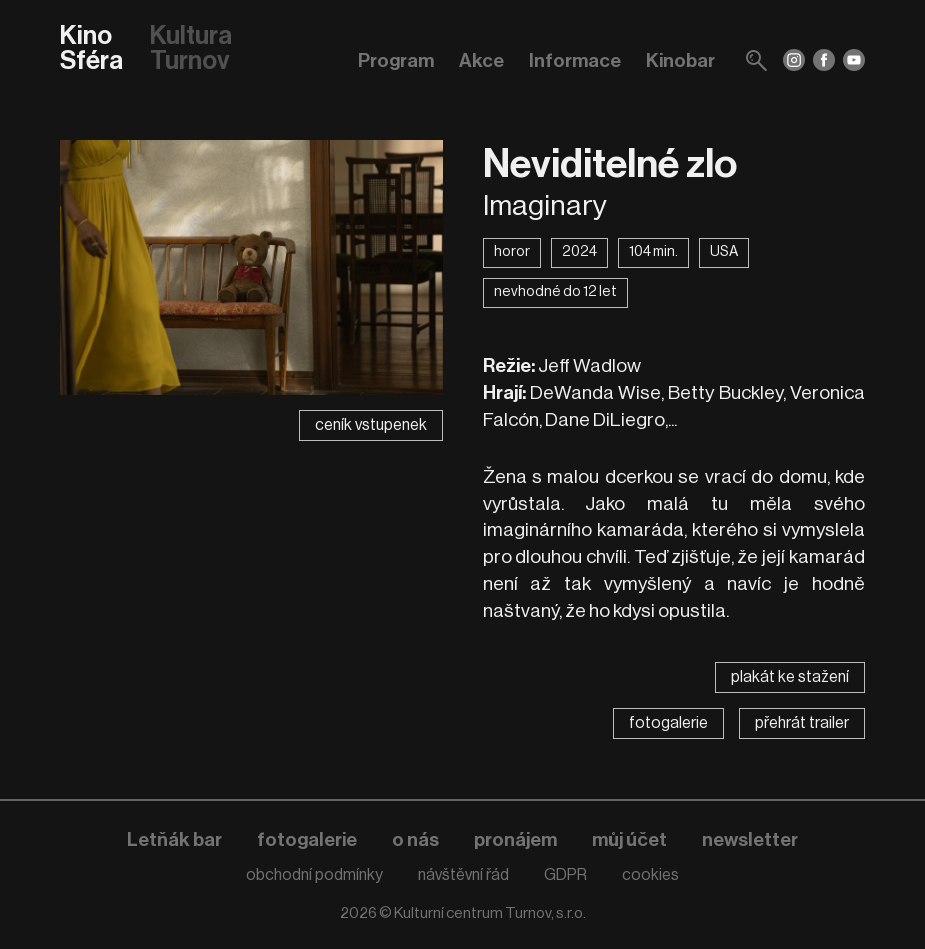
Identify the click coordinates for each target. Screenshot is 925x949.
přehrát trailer (802, 723)
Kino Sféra (91, 49)
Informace (575, 60)
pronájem (515, 839)
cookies (650, 875)
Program (396, 60)
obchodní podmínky (314, 875)
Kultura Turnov (191, 49)
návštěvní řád (463, 875)
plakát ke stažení (790, 677)
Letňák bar (174, 839)
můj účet (629, 839)
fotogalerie (668, 723)
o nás (415, 839)
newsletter (750, 839)
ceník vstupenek (371, 425)
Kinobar (680, 60)
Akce (481, 60)
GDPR (565, 875)
